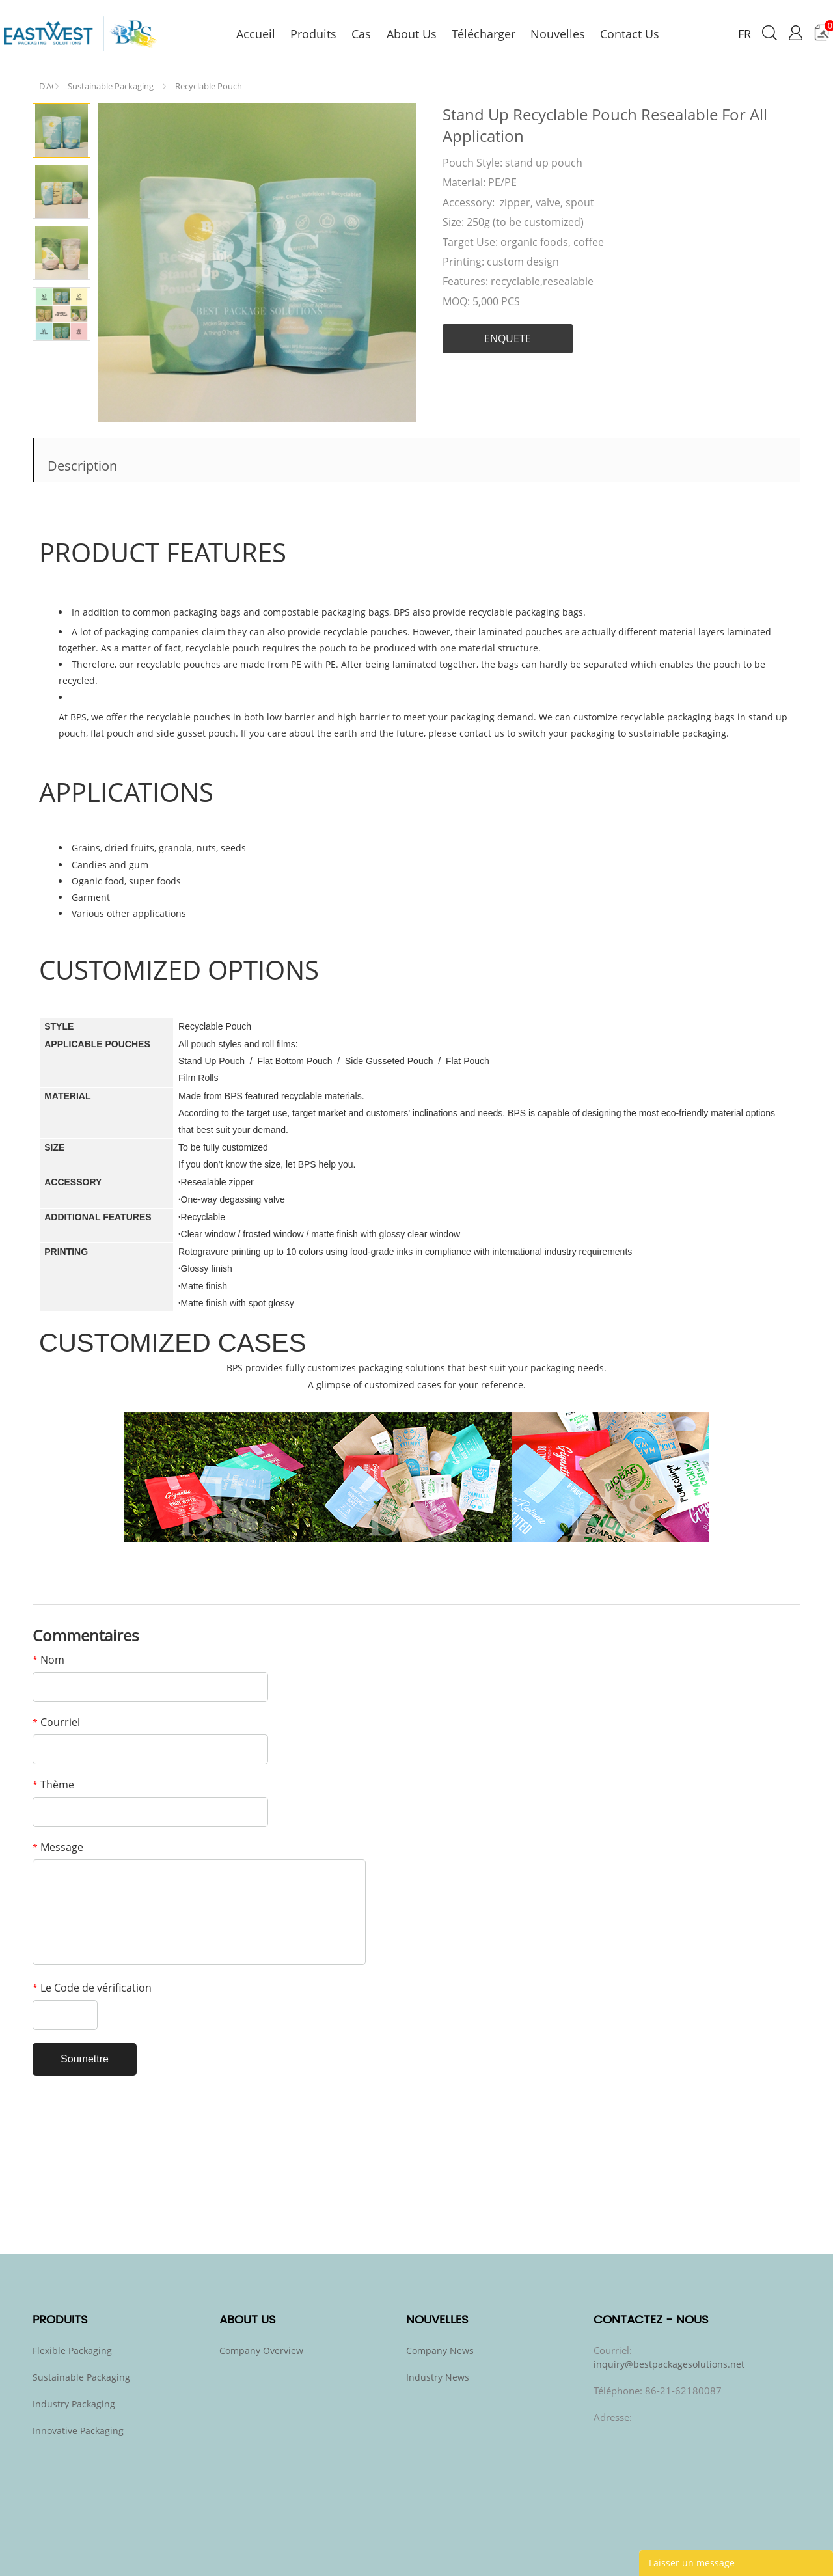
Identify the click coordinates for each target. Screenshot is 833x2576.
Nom (48, 1659)
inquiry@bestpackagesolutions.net (669, 2364)
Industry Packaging (74, 2404)
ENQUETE (507, 338)
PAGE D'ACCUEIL (46, 83)
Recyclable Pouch (208, 86)
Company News (440, 2350)
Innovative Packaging (78, 2430)
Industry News (437, 2377)
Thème (53, 1784)
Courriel (56, 1722)
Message (58, 1847)
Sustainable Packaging (111, 86)
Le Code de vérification (92, 1987)
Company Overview (261, 2350)
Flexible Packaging (72, 2350)
